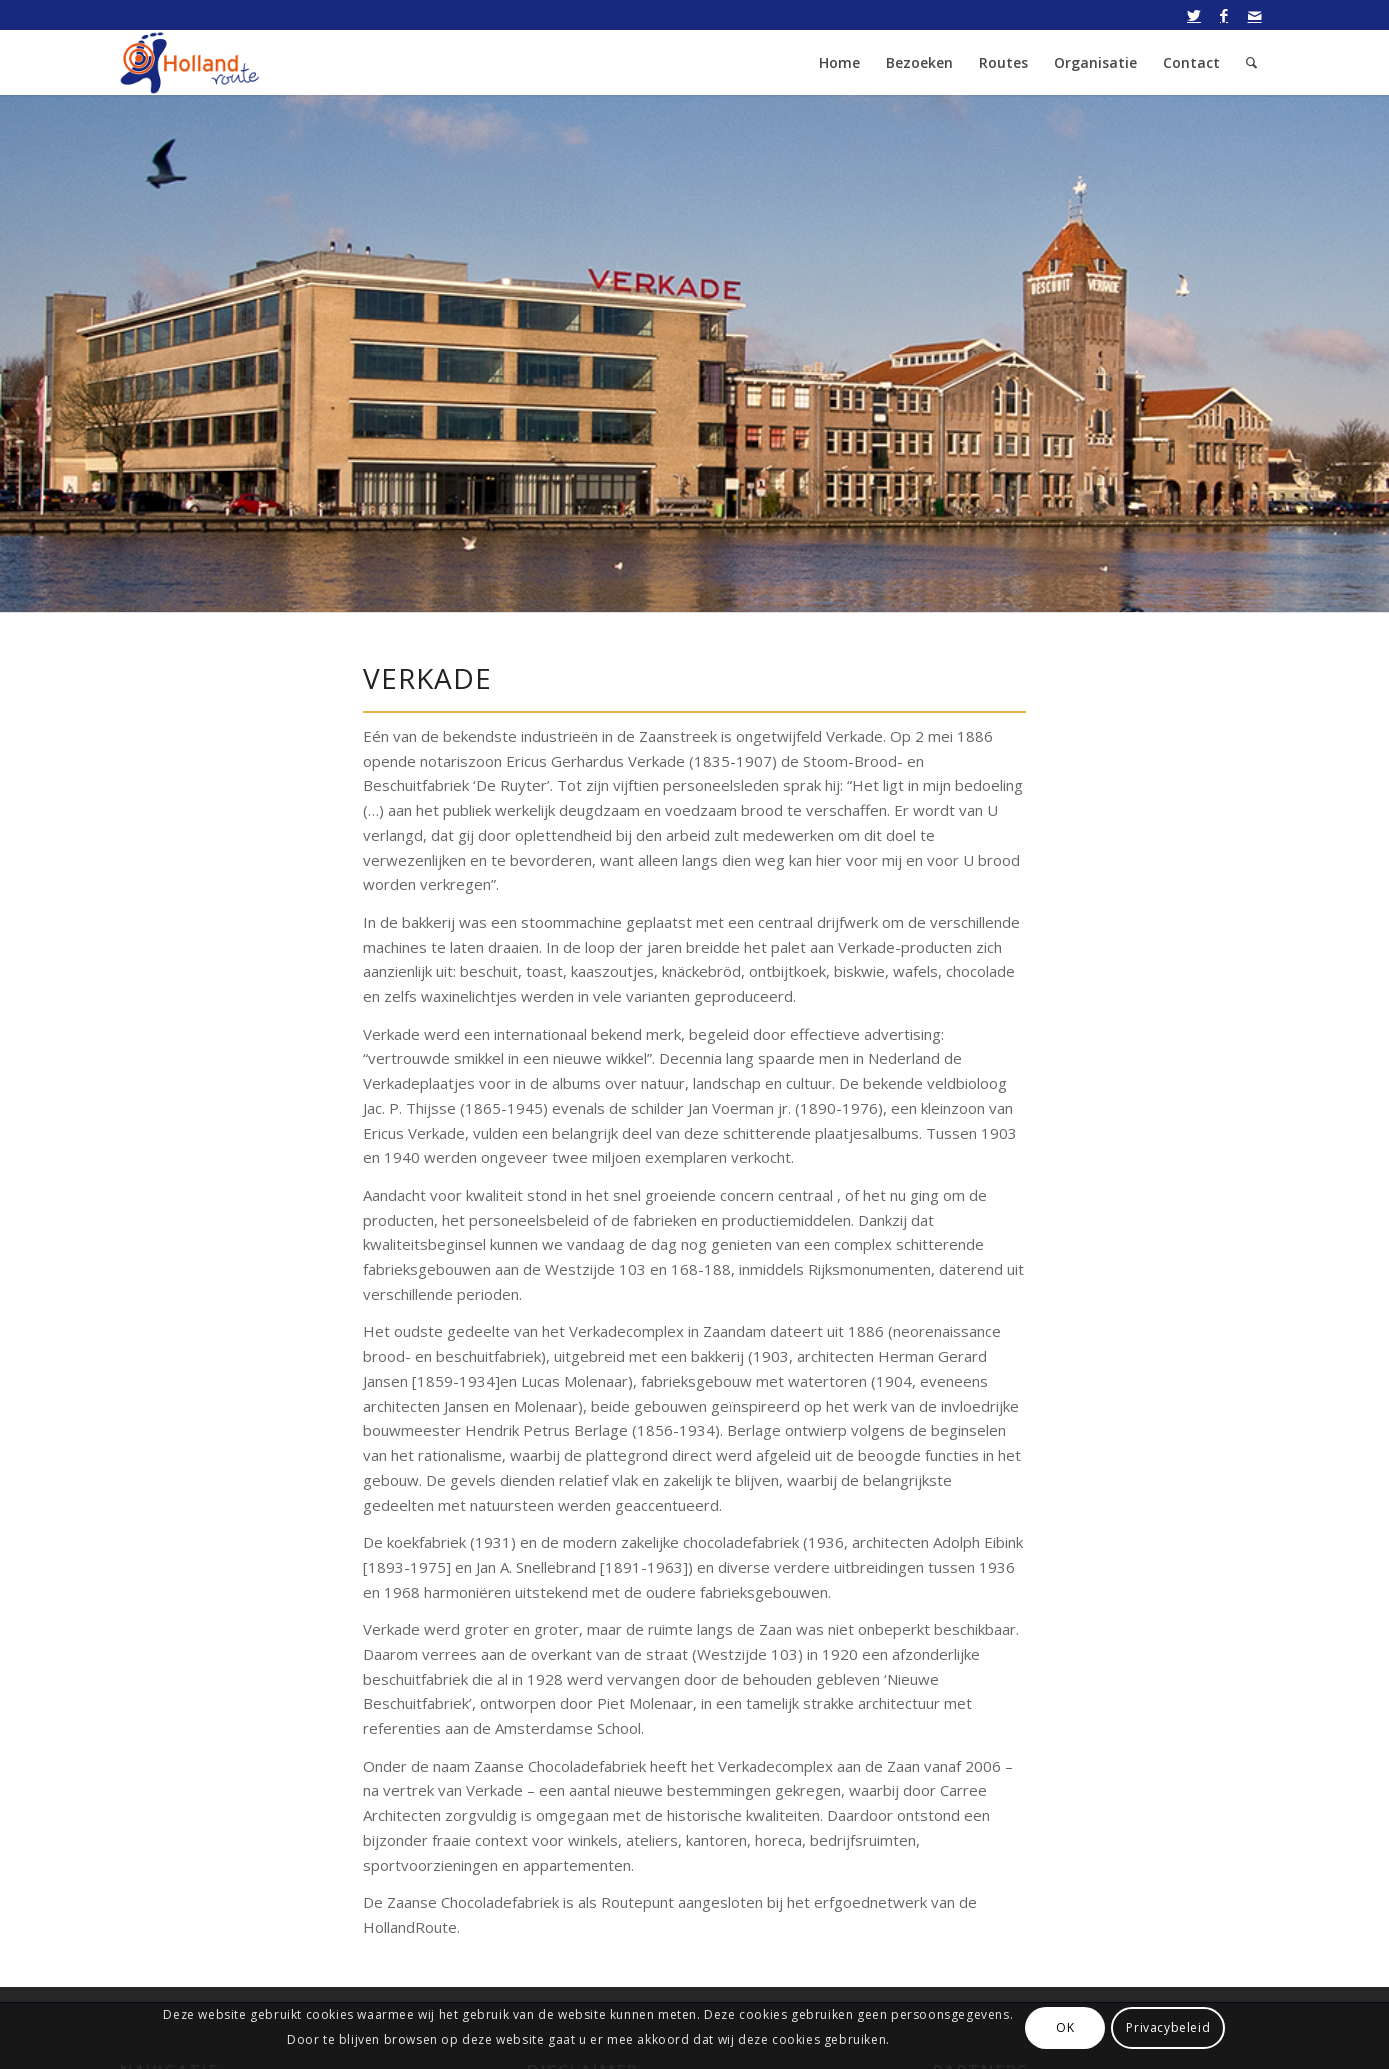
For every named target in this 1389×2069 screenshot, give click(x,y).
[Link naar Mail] (1255, 15)
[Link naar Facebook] (1224, 15)
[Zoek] (1251, 62)
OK (1065, 2027)
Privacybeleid (1168, 2027)
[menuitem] (839, 62)
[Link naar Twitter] (1194, 15)
